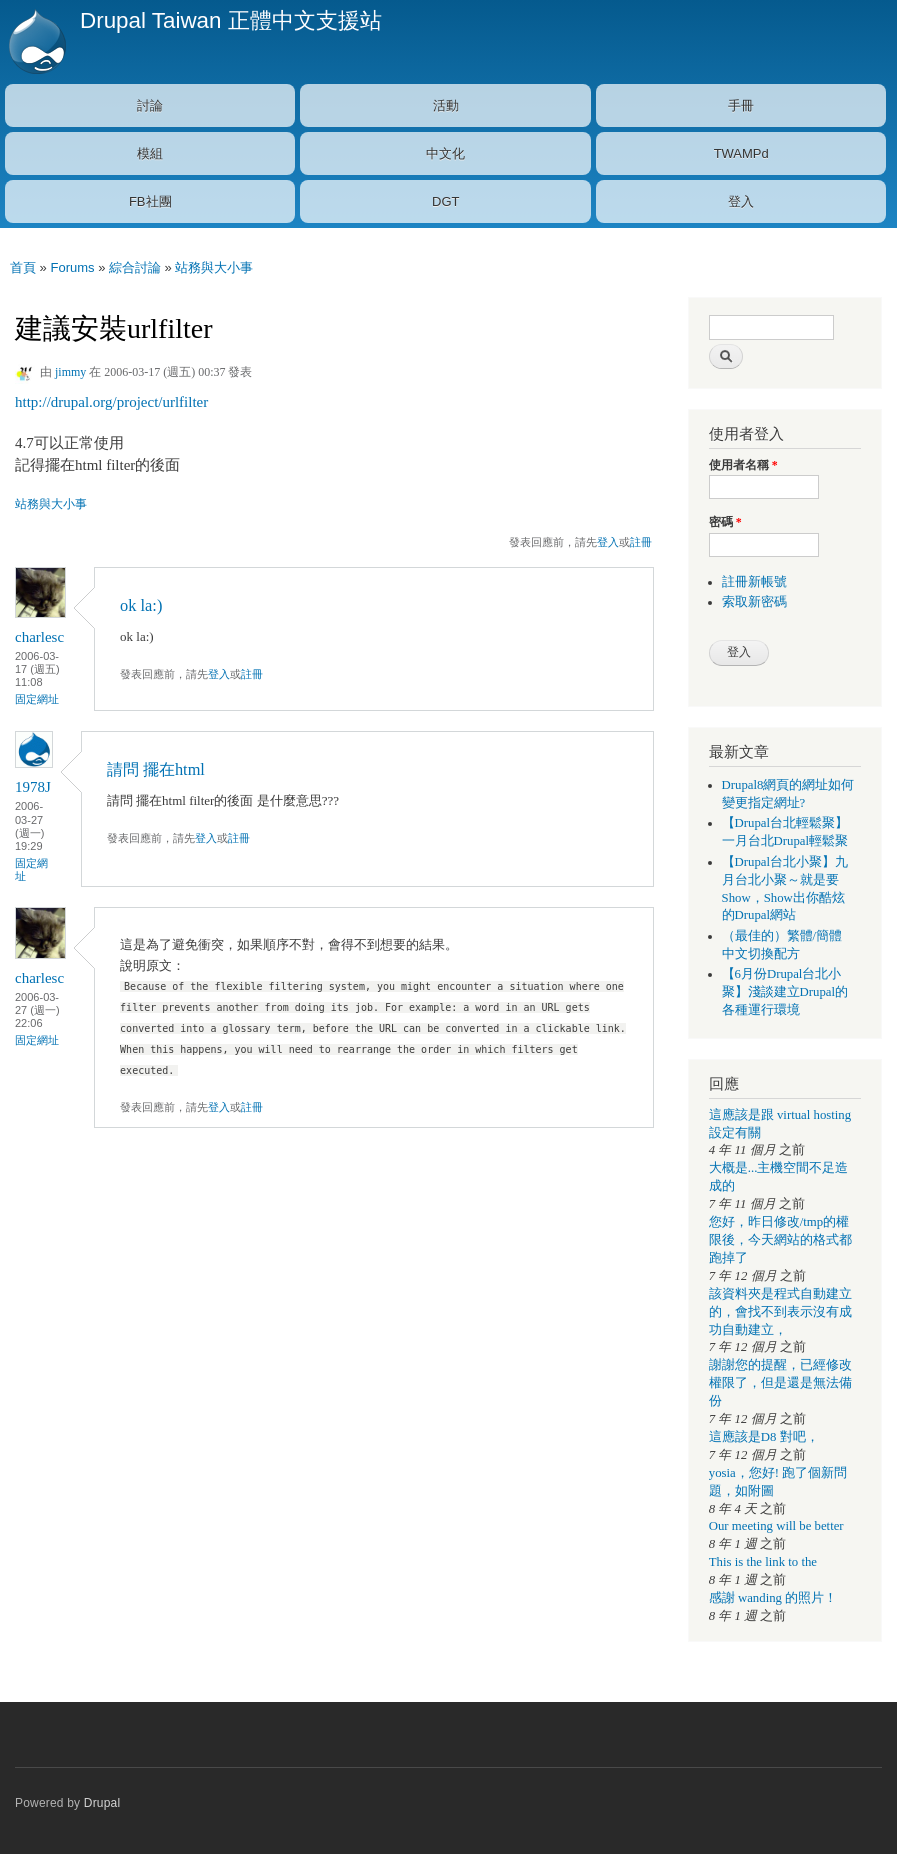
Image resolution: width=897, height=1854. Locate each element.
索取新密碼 (754, 602)
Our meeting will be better (776, 1526)
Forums (72, 267)
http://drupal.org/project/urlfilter (111, 402)
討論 (150, 105)
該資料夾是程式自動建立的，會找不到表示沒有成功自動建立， (780, 1312)
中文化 (445, 153)
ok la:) (141, 605)
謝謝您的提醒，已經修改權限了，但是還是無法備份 (780, 1383)
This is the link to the (763, 1562)
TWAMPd (741, 153)
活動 (446, 105)
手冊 (741, 105)
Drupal (102, 1803)
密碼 (725, 522)
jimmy (70, 372)
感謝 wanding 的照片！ (773, 1598)
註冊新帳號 (754, 582)
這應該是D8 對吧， (764, 1437)
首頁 (23, 267)
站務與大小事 (214, 267)
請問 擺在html (156, 769)
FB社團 (150, 201)
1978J (33, 787)
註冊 (641, 542)
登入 (741, 201)
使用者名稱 (743, 465)
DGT (445, 201)
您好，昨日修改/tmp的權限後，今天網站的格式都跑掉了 (780, 1240)
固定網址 (37, 699)
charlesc (39, 637)
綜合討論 (135, 267)
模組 (150, 153)
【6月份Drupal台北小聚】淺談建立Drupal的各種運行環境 (785, 992)
